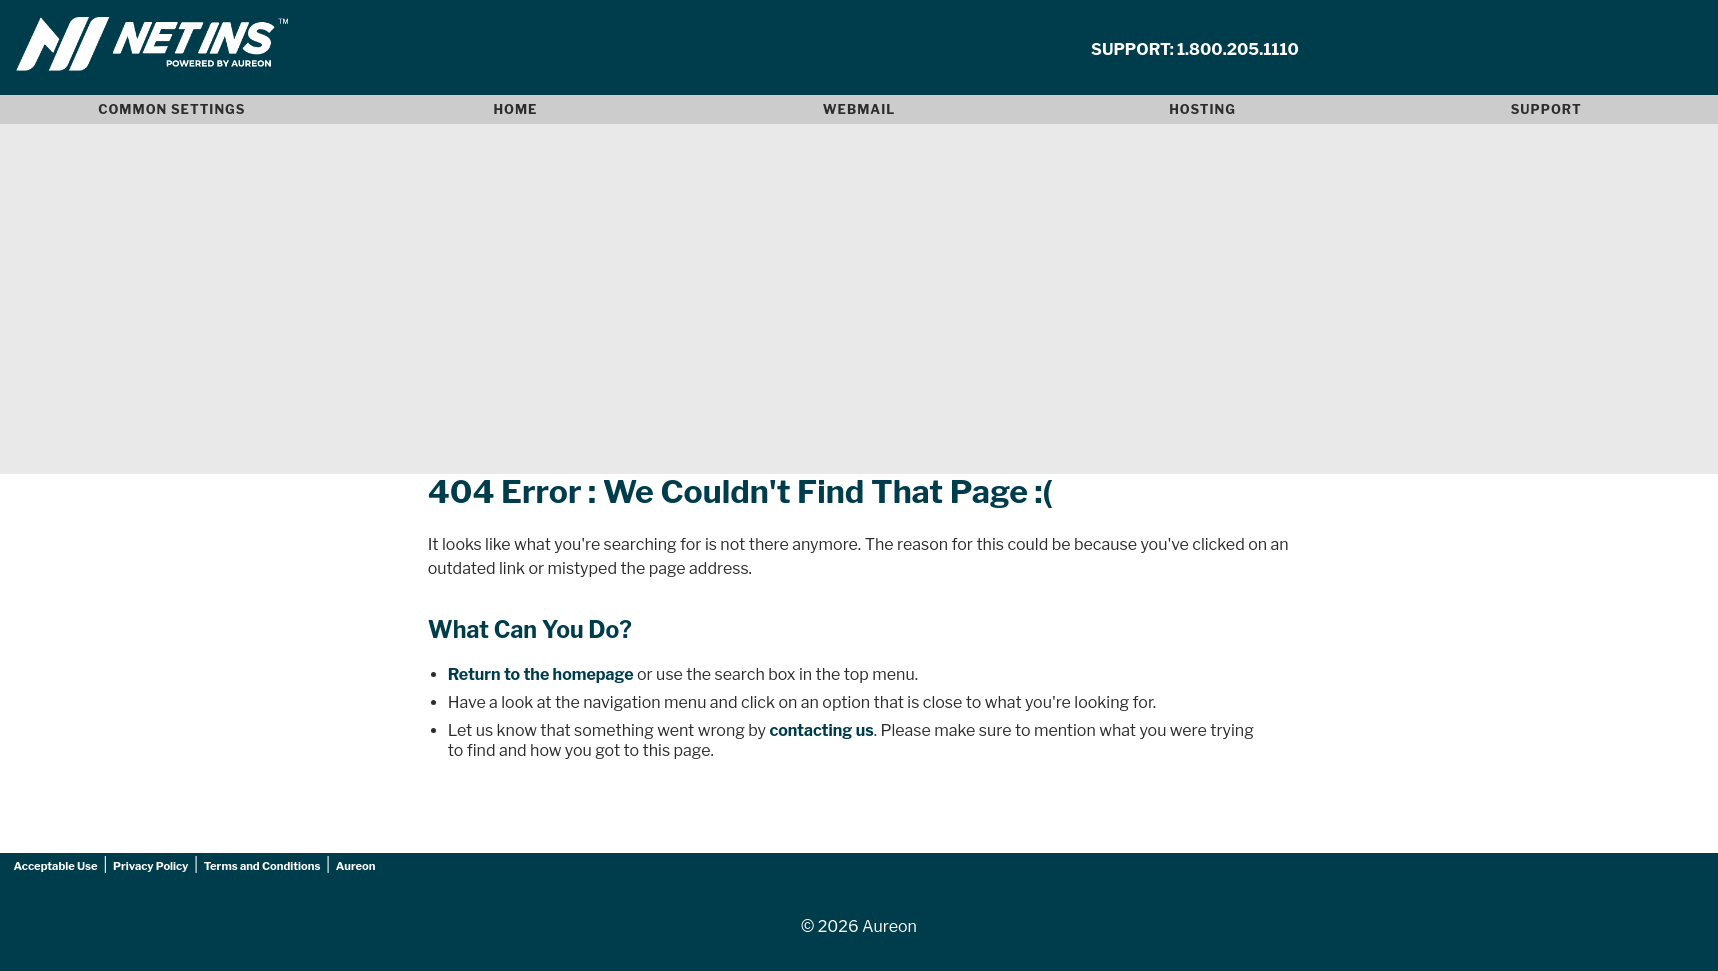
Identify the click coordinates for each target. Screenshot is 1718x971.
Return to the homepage (541, 674)
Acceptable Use (56, 866)
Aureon (356, 866)
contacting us (821, 730)
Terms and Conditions (262, 866)
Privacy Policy (150, 866)
